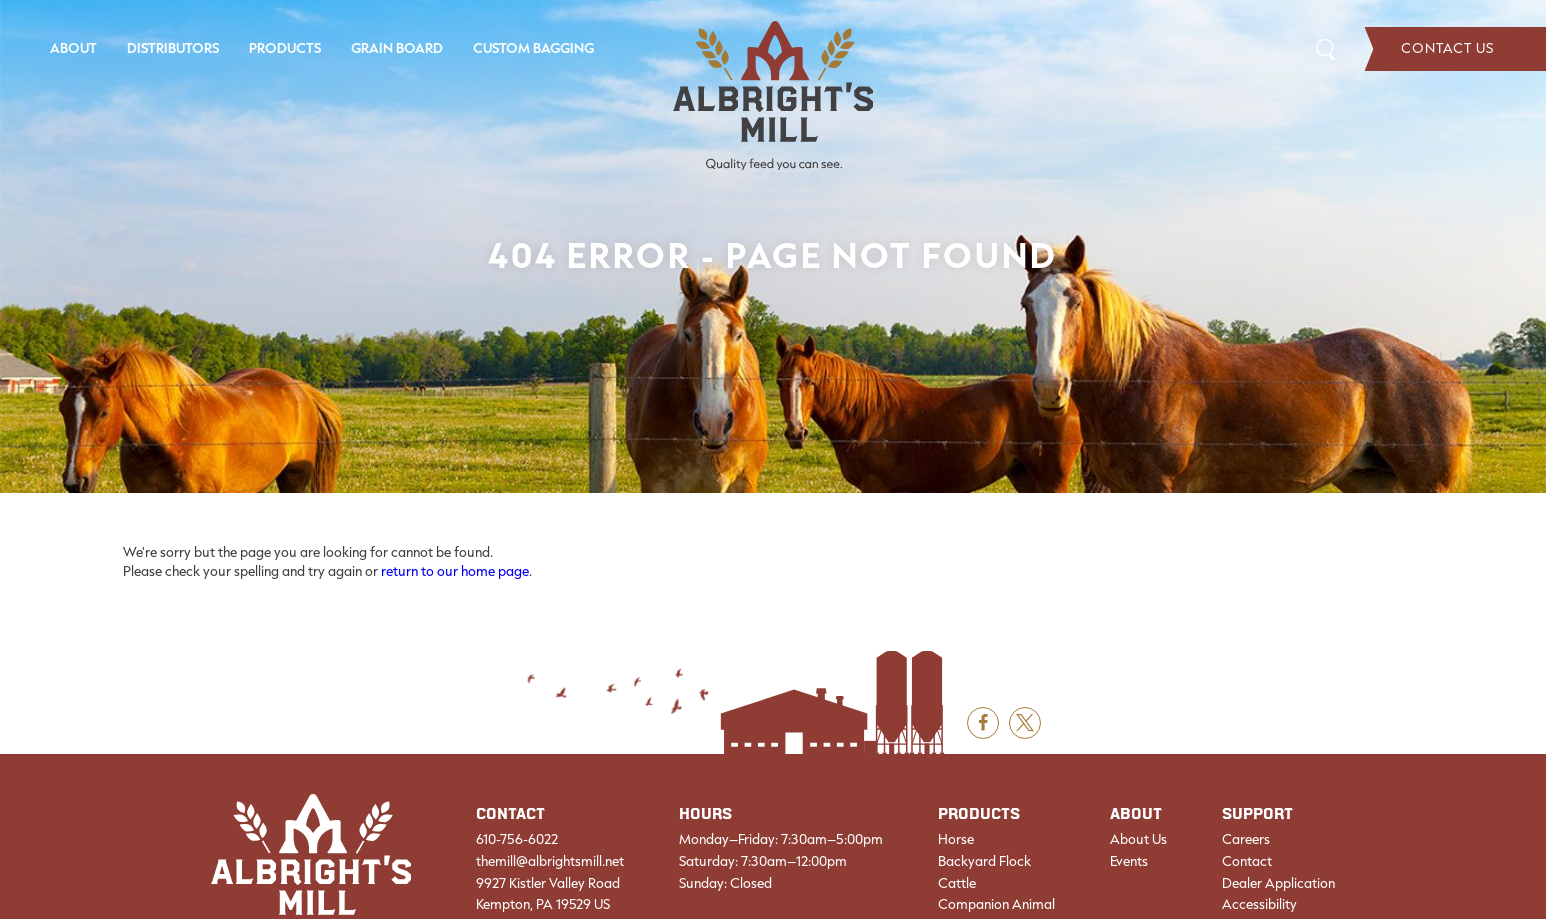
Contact (1247, 861)
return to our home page (455, 571)
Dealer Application (1278, 883)
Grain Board (397, 48)
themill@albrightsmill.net (550, 861)
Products (285, 48)
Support (1257, 814)
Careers (1246, 839)
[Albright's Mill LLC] (773, 96)
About (73, 48)
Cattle (957, 883)
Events (1129, 861)
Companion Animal (996, 904)
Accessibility (1259, 904)
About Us (1138, 839)
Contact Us (1455, 49)
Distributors (173, 48)
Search (1326, 48)
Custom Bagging (533, 48)
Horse (956, 839)
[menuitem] (73, 49)
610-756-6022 (517, 839)
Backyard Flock (984, 861)
